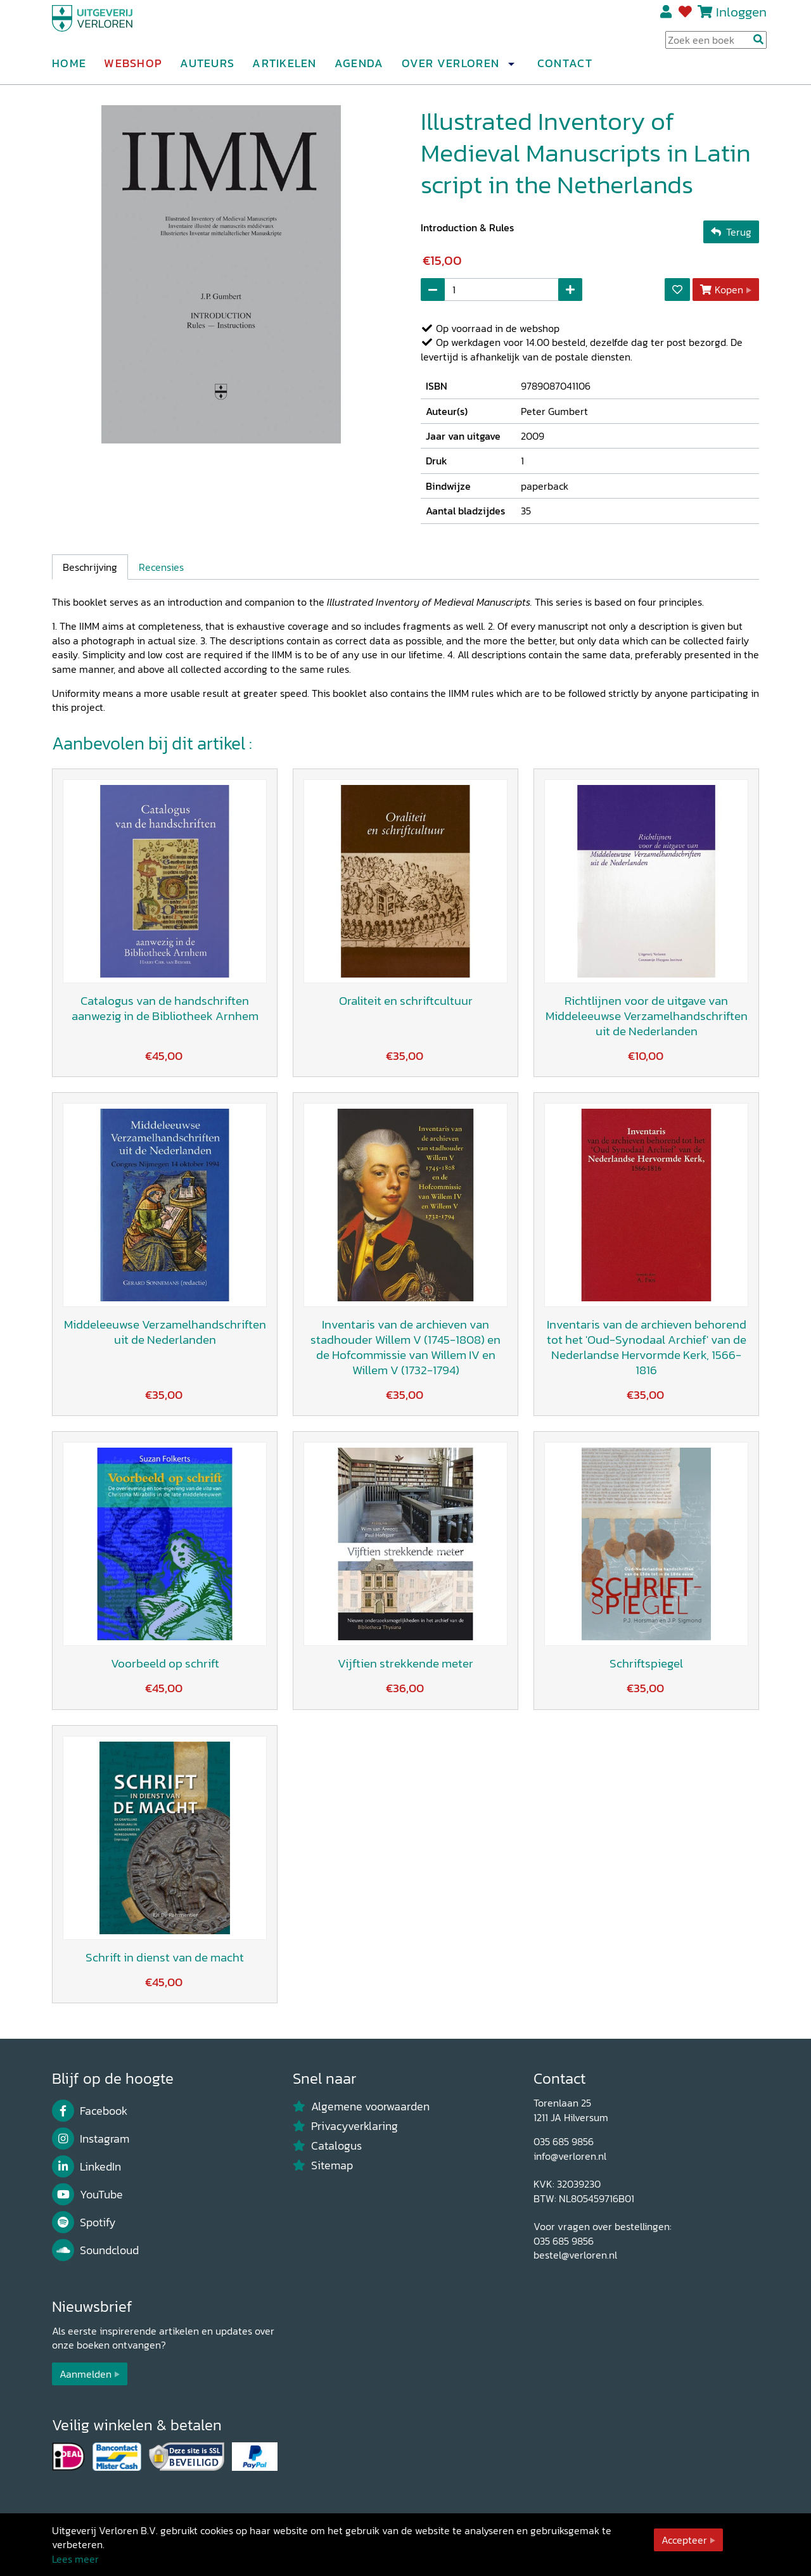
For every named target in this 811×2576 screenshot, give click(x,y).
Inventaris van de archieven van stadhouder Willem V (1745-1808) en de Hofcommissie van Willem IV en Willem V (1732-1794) (405, 1347)
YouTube (87, 2194)
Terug (731, 231)
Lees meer (75, 2558)
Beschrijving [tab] (90, 567)
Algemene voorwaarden (361, 2106)
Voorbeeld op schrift (165, 1663)
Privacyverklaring (345, 2126)
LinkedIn (86, 2166)
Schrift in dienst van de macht (165, 1957)
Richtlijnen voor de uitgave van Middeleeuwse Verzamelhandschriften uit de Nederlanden (647, 1016)
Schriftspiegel (646, 1663)
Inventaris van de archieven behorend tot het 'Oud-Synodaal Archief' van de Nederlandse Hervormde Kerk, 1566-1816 (646, 1347)
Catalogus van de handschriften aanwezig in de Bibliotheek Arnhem (165, 1008)
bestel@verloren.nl (575, 2254)
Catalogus (327, 2146)
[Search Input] (716, 45)
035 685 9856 (563, 2141)
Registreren (667, 17)
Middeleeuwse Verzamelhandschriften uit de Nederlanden (165, 1332)
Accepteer (684, 2539)
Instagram (90, 2139)
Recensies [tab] (161, 567)
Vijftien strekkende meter (405, 1663)
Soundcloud (95, 2250)
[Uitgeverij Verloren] (113, 28)
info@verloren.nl (569, 2156)
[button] (510, 69)
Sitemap (323, 2165)
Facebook (89, 2111)
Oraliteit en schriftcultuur (406, 1001)
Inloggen (741, 17)
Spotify (84, 2222)
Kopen (721, 289)
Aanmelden (86, 2374)
